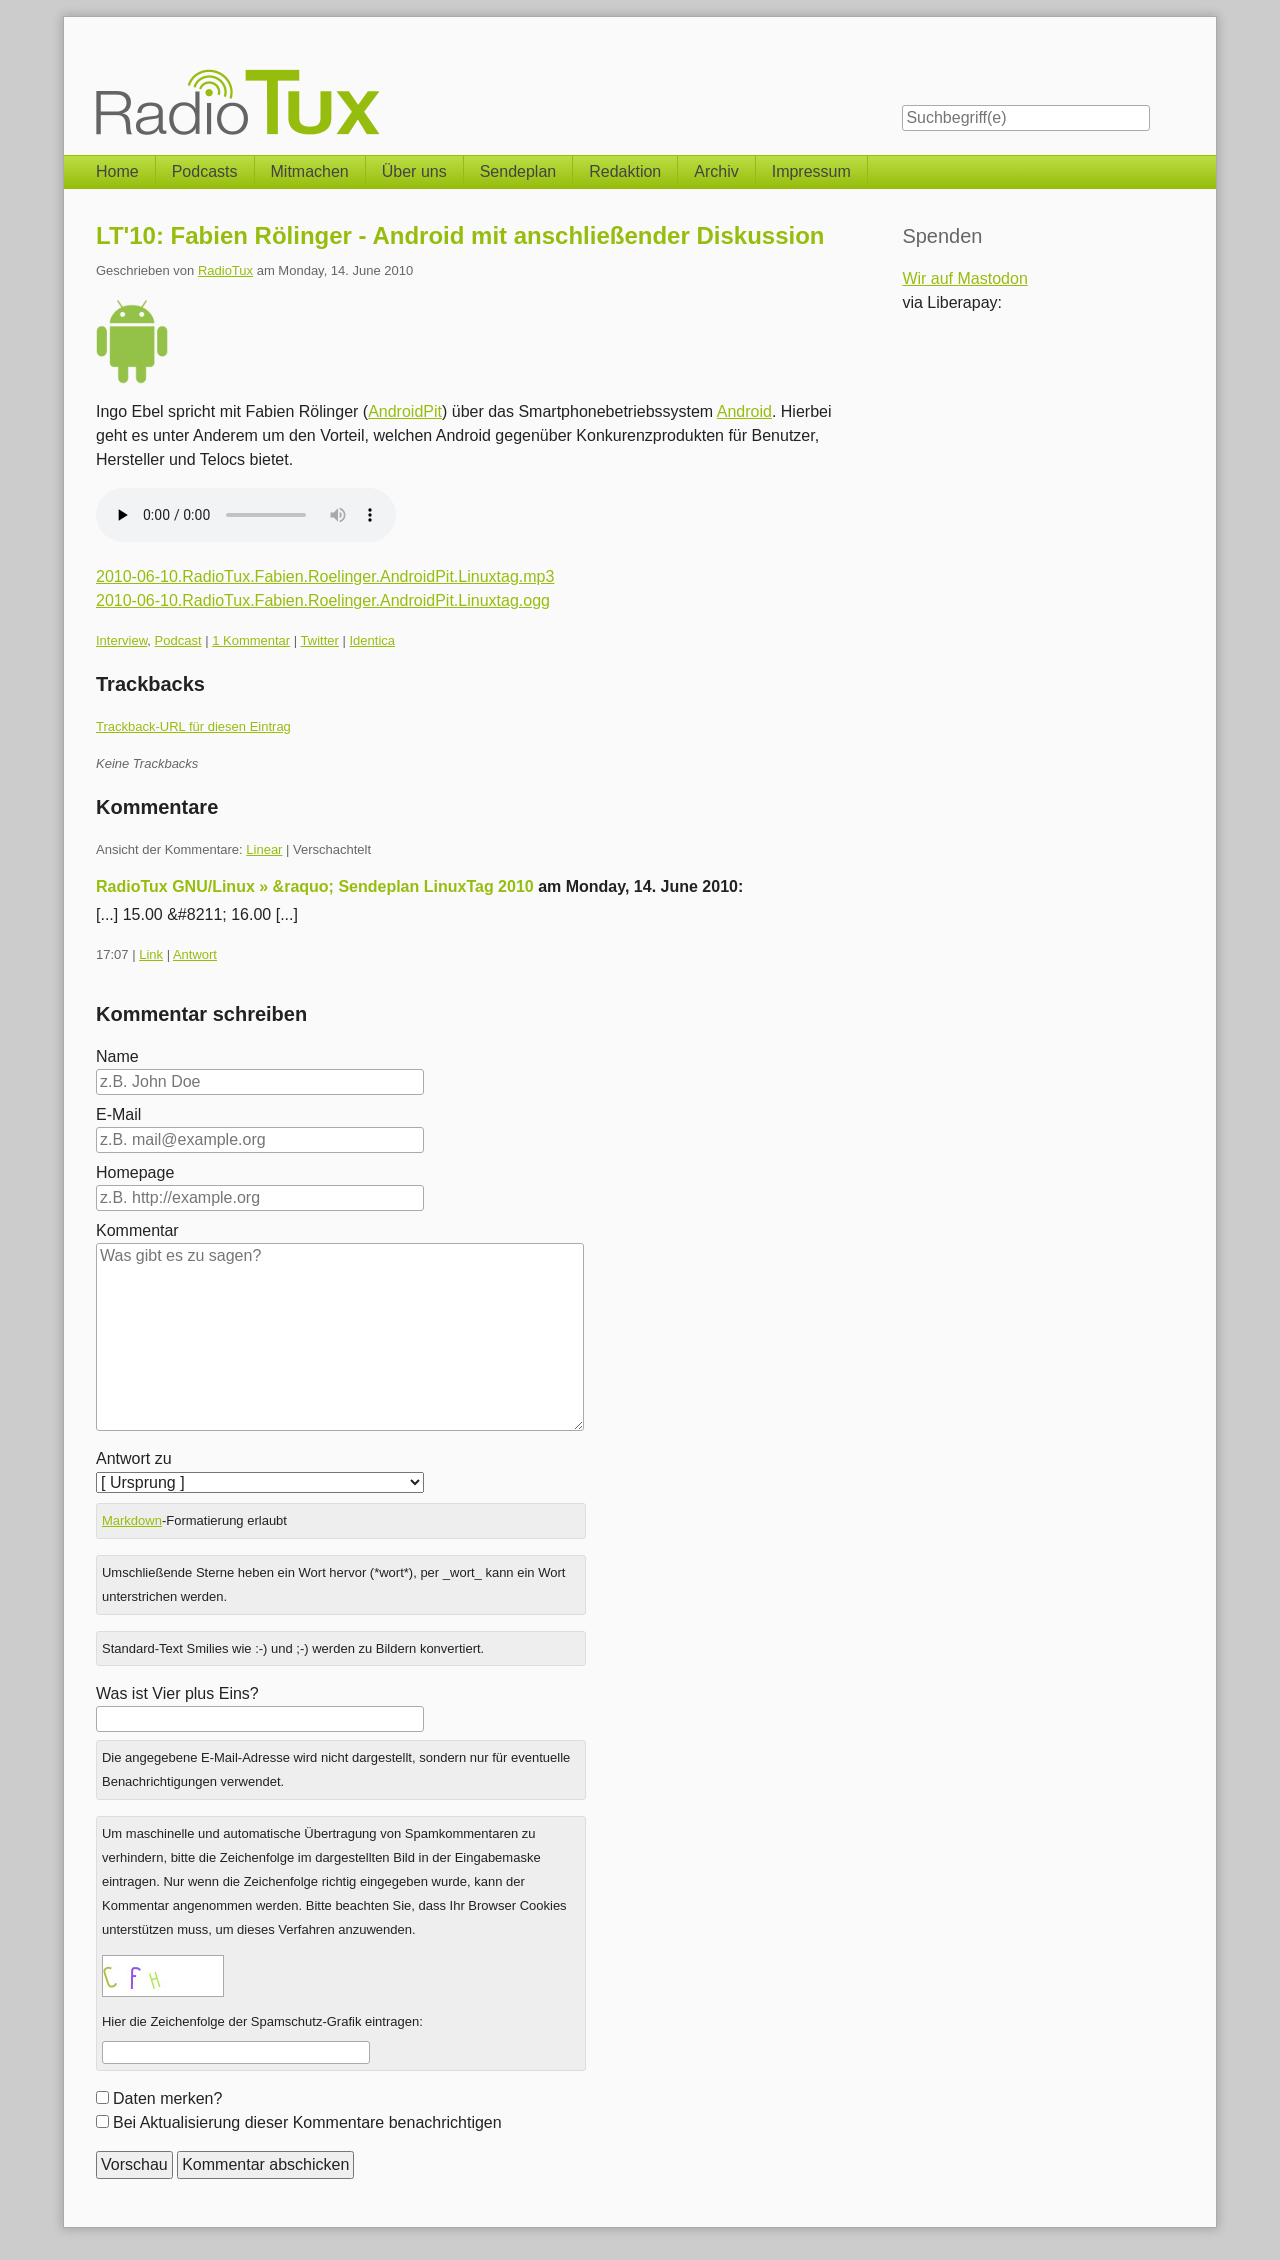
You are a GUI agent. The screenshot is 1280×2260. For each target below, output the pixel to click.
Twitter (320, 640)
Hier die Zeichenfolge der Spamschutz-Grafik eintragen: (262, 2021)
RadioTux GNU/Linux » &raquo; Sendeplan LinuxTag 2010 (315, 886)
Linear (264, 849)
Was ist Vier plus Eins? (177, 1693)
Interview (121, 640)
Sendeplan (518, 171)
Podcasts (205, 171)
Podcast (178, 640)
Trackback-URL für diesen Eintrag (193, 726)
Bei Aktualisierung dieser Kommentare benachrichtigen (307, 2122)
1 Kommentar (251, 640)
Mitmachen (310, 171)
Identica (372, 640)
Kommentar (137, 1230)
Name (117, 1056)
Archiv (716, 171)
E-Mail (118, 1114)
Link (151, 954)
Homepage (135, 1172)
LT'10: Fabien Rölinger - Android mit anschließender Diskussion (460, 235)
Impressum (811, 171)
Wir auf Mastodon (964, 278)
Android (744, 411)
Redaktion (625, 171)
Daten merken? (167, 2098)
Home (117, 171)
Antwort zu (134, 1458)
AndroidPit (405, 411)
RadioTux (225, 270)
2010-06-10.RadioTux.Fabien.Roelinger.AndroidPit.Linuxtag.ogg (323, 600)
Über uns (414, 171)
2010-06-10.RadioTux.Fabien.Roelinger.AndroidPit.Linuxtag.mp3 (325, 576)
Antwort (195, 954)
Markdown (132, 1520)
